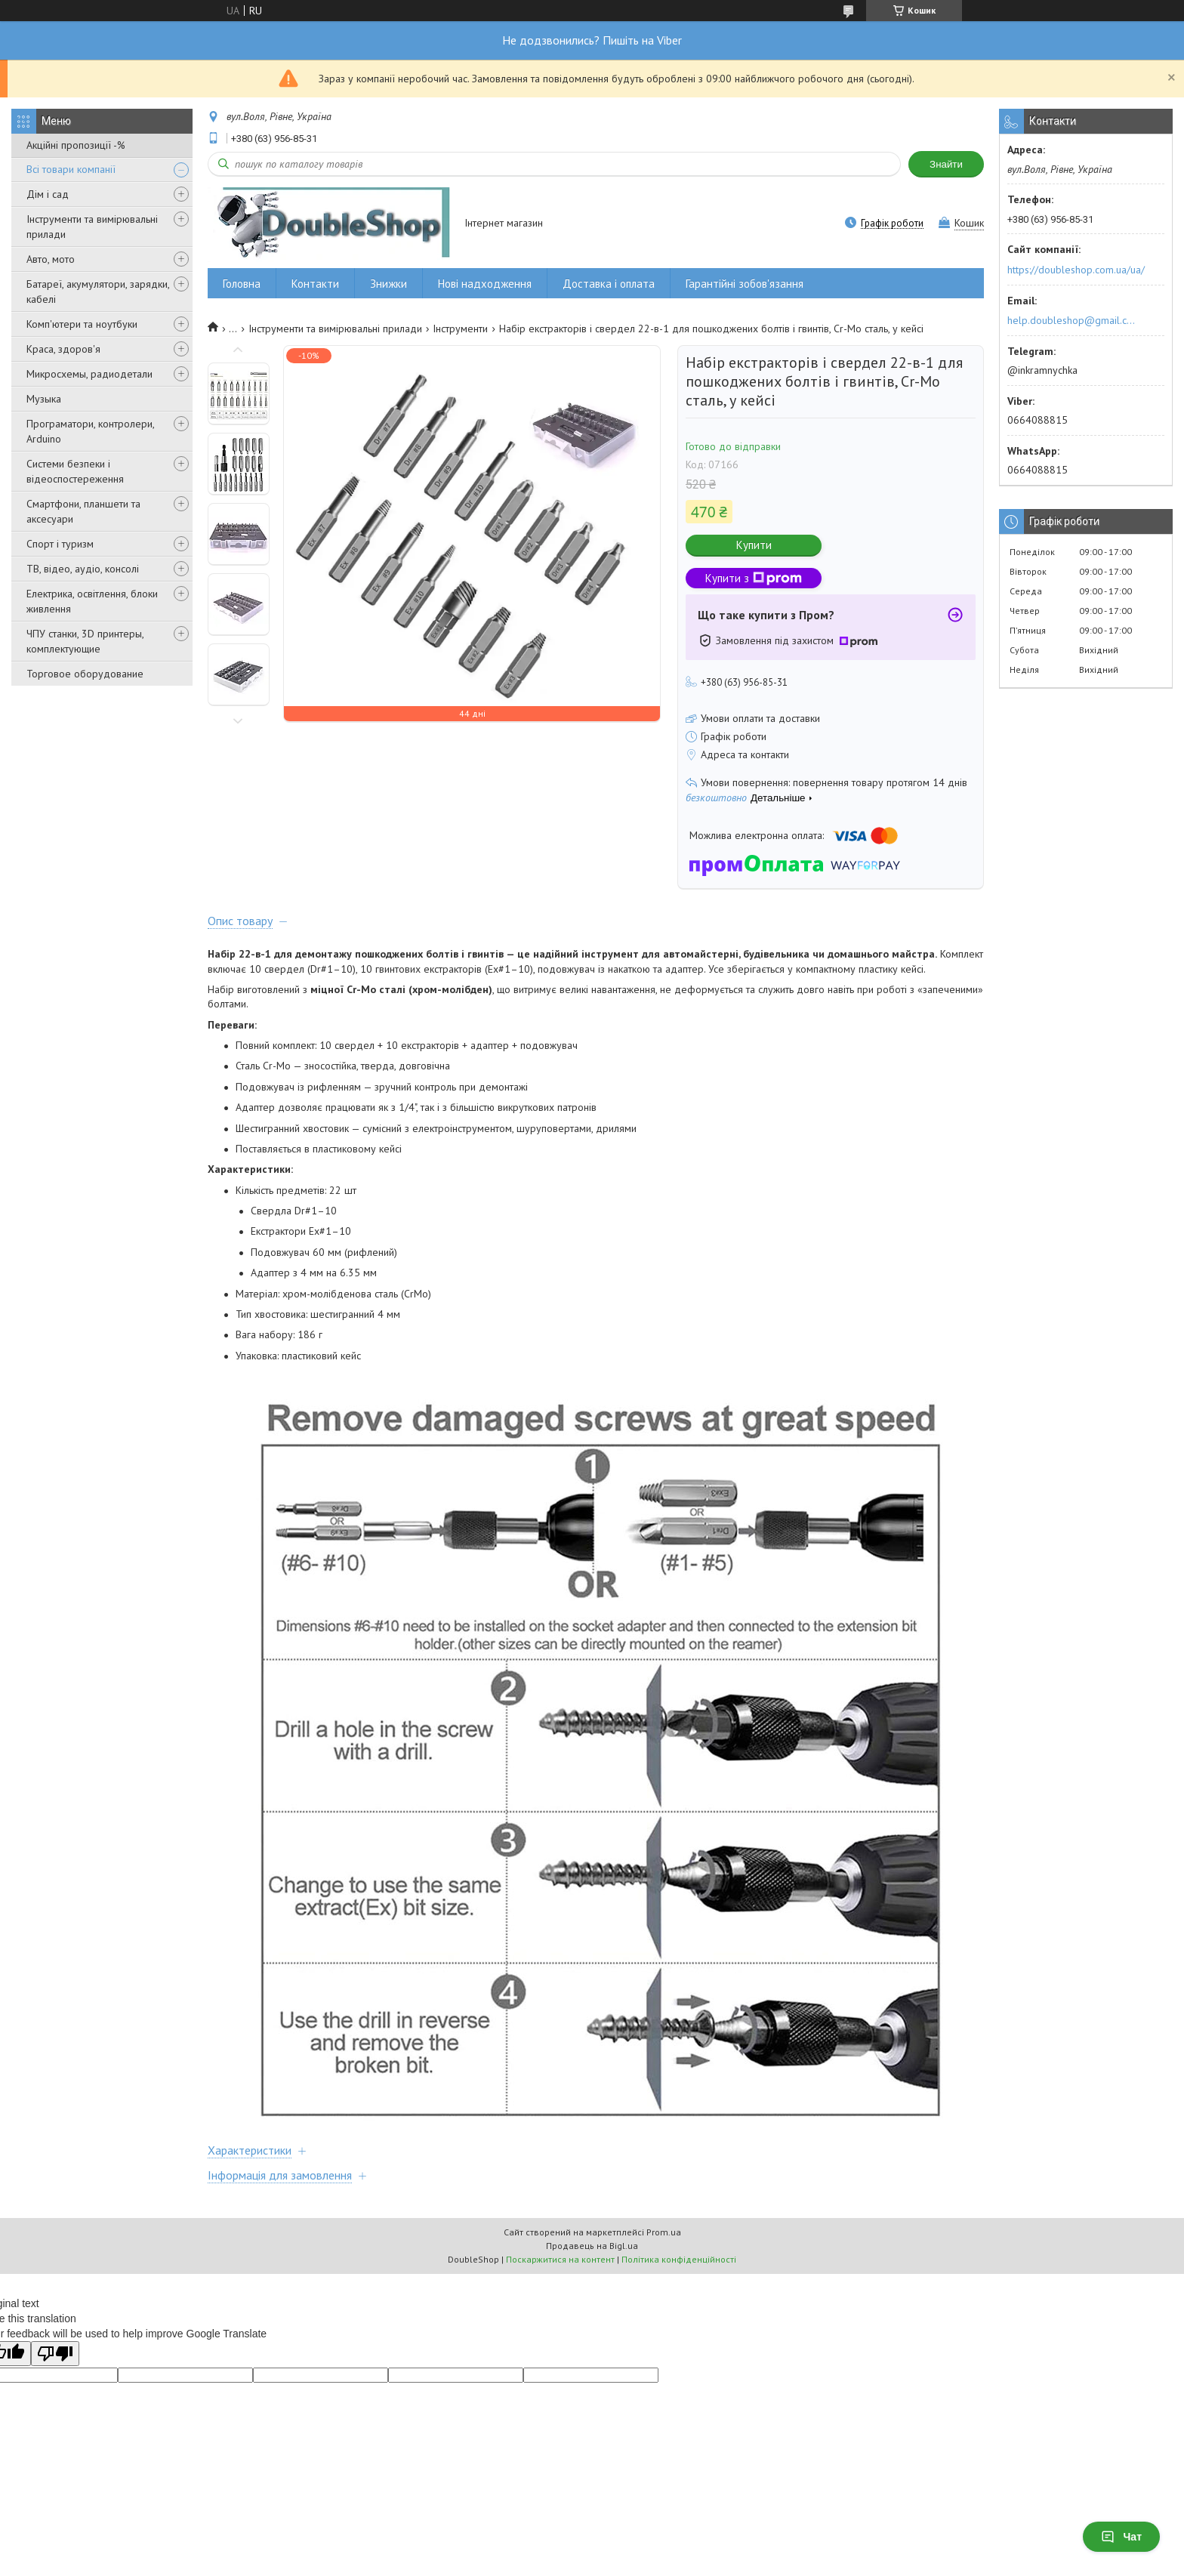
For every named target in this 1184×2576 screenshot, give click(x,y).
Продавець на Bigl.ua (592, 2245)
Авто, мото (50, 259)
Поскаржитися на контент (560, 2259)
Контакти (315, 283)
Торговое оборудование (84, 673)
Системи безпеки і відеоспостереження (75, 471)
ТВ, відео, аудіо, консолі (82, 568)
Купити (754, 545)
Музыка (43, 399)
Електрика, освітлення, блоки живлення (92, 601)
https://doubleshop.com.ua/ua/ (1076, 269)
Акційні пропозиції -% (75, 145)
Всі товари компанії (71, 169)
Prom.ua (663, 2232)
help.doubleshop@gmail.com (1073, 320)
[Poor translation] (55, 2353)
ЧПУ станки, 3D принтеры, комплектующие (84, 641)
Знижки (388, 283)
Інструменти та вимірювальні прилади (92, 226)
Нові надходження (485, 283)
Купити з (753, 578)
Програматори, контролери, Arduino (90, 431)
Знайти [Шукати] (946, 164)
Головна (242, 283)
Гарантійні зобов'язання (744, 283)
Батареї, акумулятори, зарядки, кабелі (97, 291)
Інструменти (460, 328)
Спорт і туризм (60, 544)
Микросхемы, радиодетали (89, 374)
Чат (1121, 2537)
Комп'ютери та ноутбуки (81, 324)
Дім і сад (47, 194)
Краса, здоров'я (63, 349)
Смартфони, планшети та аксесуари (83, 511)
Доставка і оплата (609, 283)
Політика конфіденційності (678, 2259)
